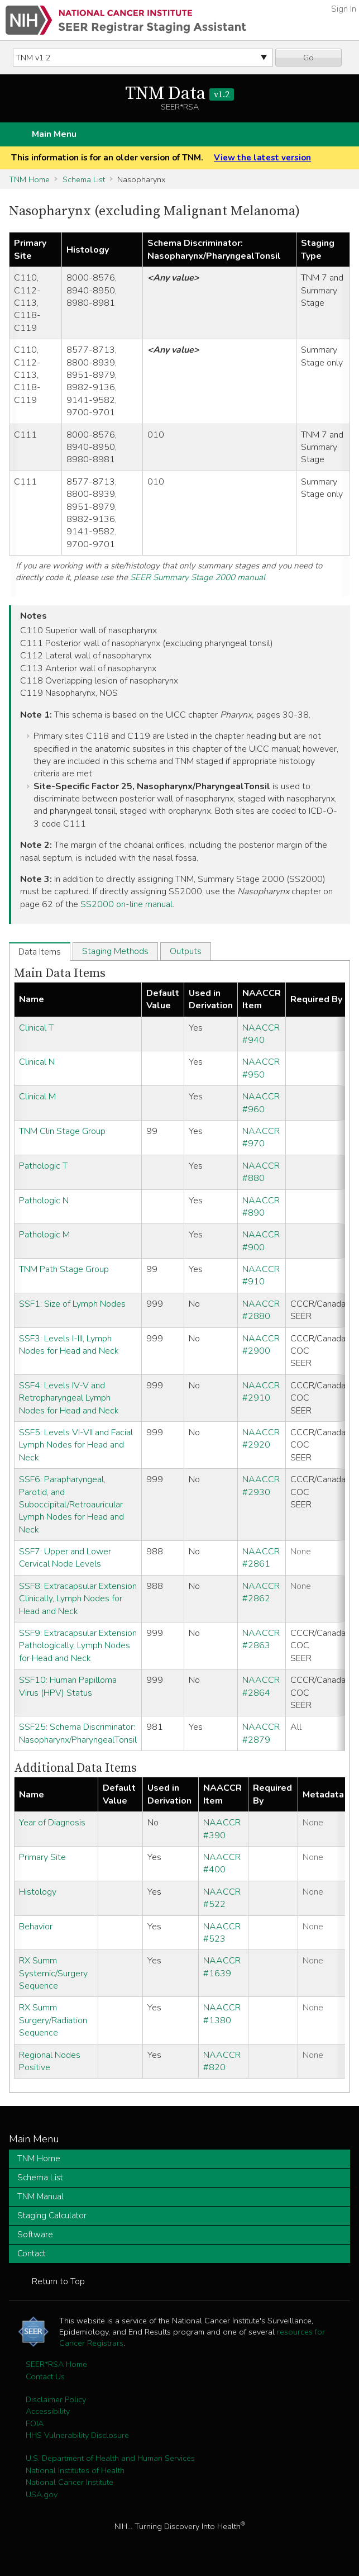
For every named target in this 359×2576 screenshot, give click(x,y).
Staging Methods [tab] (115, 951)
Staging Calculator (52, 2215)
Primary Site (42, 1857)
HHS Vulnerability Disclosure (77, 2435)
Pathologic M (44, 1234)
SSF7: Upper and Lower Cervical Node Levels (65, 1557)
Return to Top (58, 2281)
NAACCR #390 (222, 1828)
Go (308, 57)
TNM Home (29, 179)
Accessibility (48, 2411)
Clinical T (36, 1028)
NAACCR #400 (222, 1863)
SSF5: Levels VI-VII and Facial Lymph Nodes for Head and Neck (76, 1445)
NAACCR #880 (261, 1172)
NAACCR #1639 (222, 1966)
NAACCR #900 (261, 1240)
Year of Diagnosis (52, 1822)
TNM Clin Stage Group (62, 1131)
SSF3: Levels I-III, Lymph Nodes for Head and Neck (69, 1344)
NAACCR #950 (261, 1068)
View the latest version (262, 157)
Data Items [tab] (39, 952)
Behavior (35, 1926)
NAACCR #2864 (261, 1686)
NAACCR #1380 (222, 2013)
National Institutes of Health (75, 2470)
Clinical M (37, 1096)
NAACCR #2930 (261, 1485)
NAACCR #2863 (261, 1639)
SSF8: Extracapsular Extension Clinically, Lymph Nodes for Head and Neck (78, 1598)
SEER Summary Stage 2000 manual (197, 577)
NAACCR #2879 (261, 1733)
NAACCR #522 (222, 1898)
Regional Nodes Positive (49, 2061)
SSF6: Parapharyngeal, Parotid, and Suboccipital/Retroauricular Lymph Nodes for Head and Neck (71, 1504)
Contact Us (45, 2376)
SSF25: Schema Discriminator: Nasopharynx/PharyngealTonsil (78, 1733)
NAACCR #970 (261, 1137)
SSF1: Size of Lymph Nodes (72, 1304)
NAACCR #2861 (261, 1557)
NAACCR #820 (222, 2061)
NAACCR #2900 (261, 1344)
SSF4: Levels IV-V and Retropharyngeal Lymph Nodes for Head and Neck (69, 1398)
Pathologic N (44, 1200)
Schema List (84, 179)
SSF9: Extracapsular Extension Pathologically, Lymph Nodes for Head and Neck (78, 1645)
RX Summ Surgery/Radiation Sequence (53, 2020)
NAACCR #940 (261, 1034)
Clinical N (37, 1062)
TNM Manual (40, 2196)
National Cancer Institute (69, 2482)
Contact (31, 2253)
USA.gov (42, 2494)
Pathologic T (43, 1166)
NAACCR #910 (261, 1275)
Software (35, 2234)
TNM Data (179, 94)
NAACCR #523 (222, 1932)
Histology (37, 1892)
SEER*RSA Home (56, 2364)
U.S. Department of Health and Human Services (110, 2458)
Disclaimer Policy (56, 2399)
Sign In (343, 9)
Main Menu (54, 134)
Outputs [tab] (186, 951)
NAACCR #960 (261, 1102)
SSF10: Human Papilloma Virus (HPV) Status (68, 1686)
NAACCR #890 (261, 1206)
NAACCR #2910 (261, 1391)
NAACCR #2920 (261, 1438)
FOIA (35, 2423)
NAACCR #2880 (261, 1310)
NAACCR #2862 (261, 1592)
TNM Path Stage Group (64, 1269)
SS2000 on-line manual (126, 904)
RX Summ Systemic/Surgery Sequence (53, 1973)
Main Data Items (60, 973)
